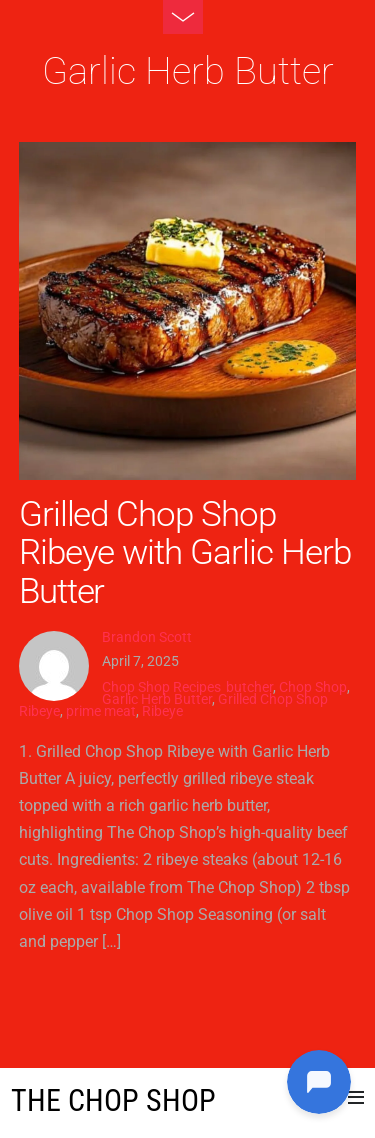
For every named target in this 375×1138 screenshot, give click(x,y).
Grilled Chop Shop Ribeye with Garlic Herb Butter (185, 552)
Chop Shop (313, 687)
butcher (249, 687)
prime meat (101, 711)
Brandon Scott (147, 637)
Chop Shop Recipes (161, 687)
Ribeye (162, 711)
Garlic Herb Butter (157, 699)
